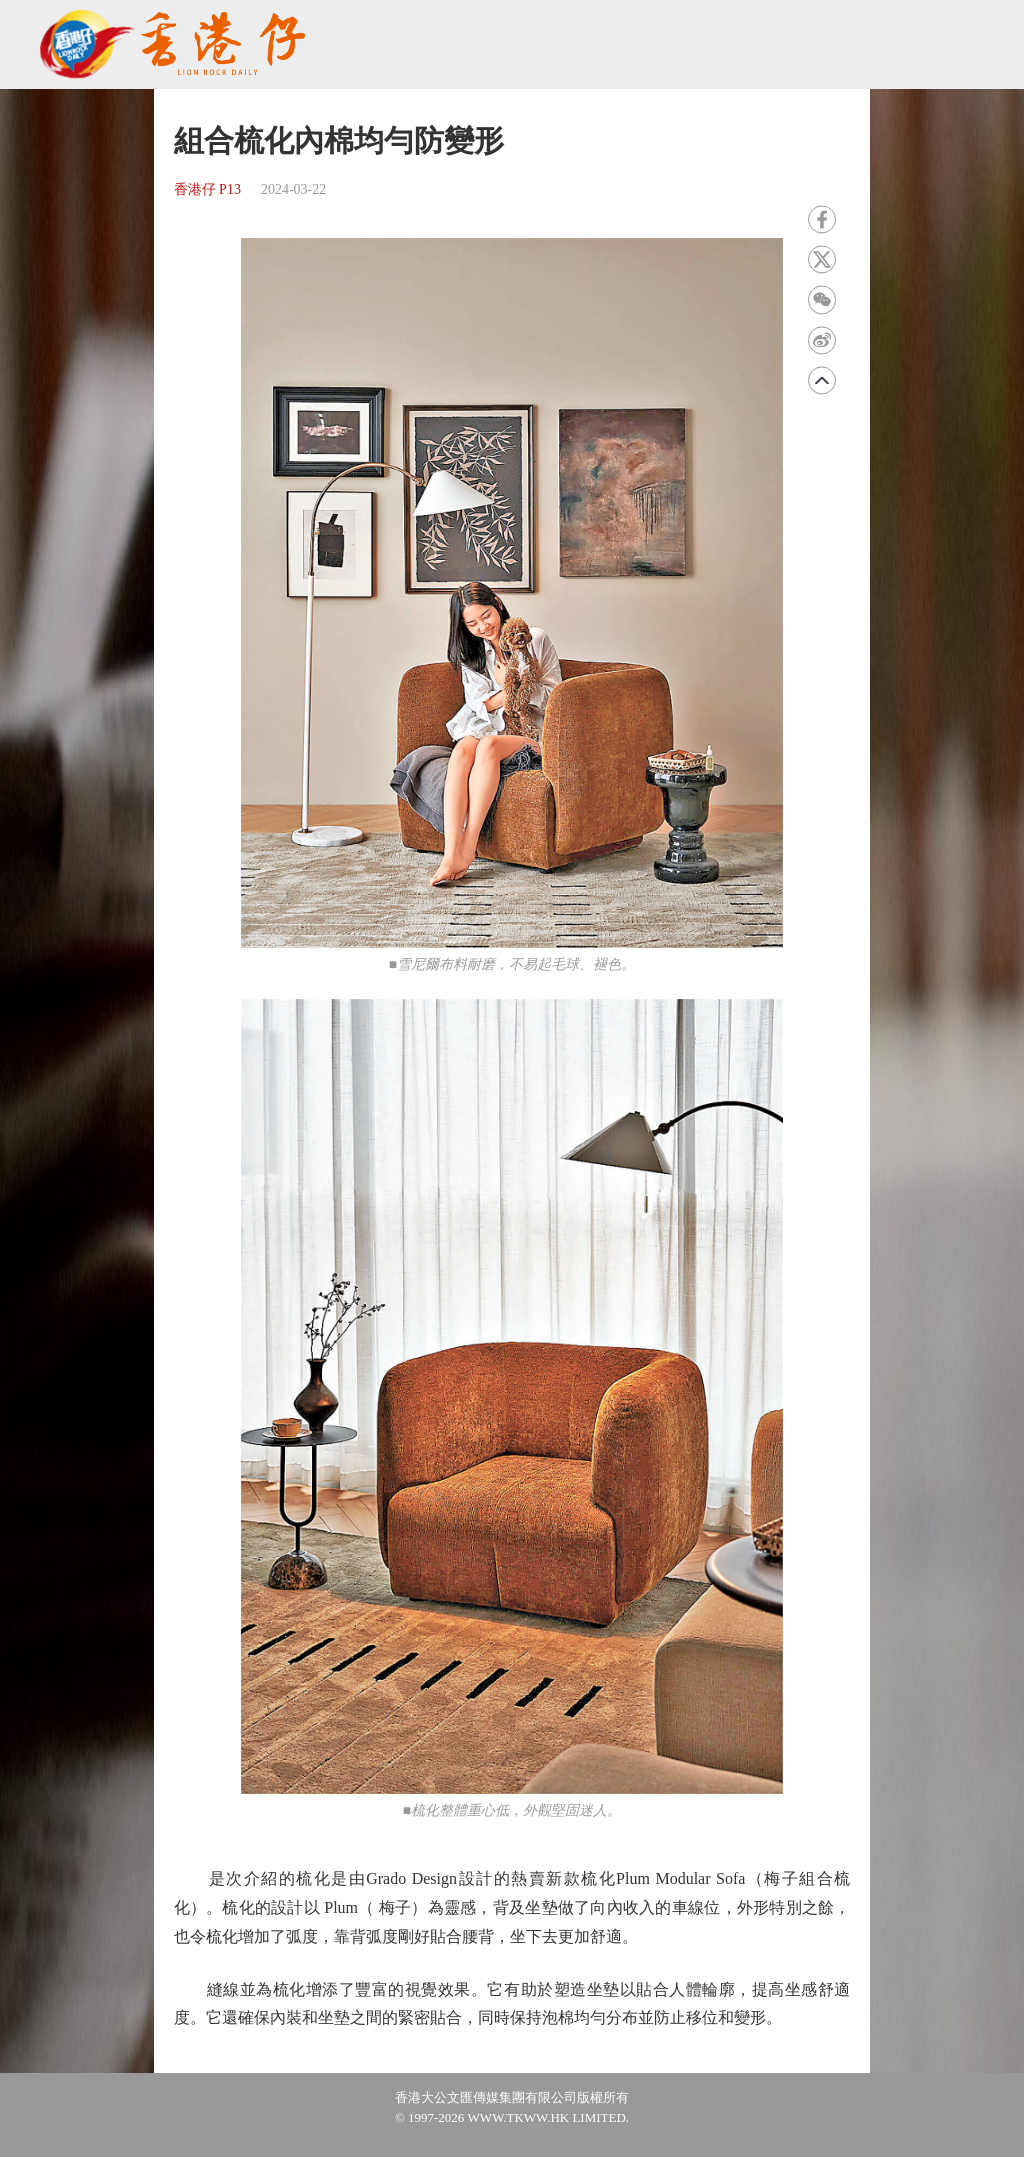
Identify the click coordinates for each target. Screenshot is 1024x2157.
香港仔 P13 (207, 189)
